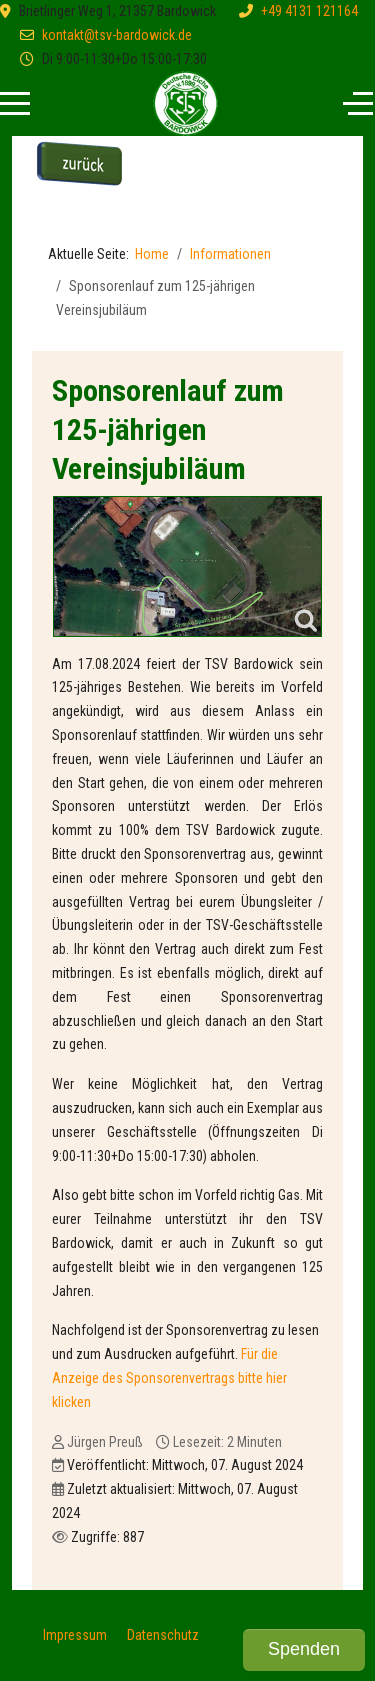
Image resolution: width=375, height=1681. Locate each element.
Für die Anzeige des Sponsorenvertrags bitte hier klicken (169, 1378)
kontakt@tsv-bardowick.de (117, 35)
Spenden (304, 1649)
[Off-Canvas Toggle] (358, 104)
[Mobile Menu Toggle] (15, 104)
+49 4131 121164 (309, 11)
